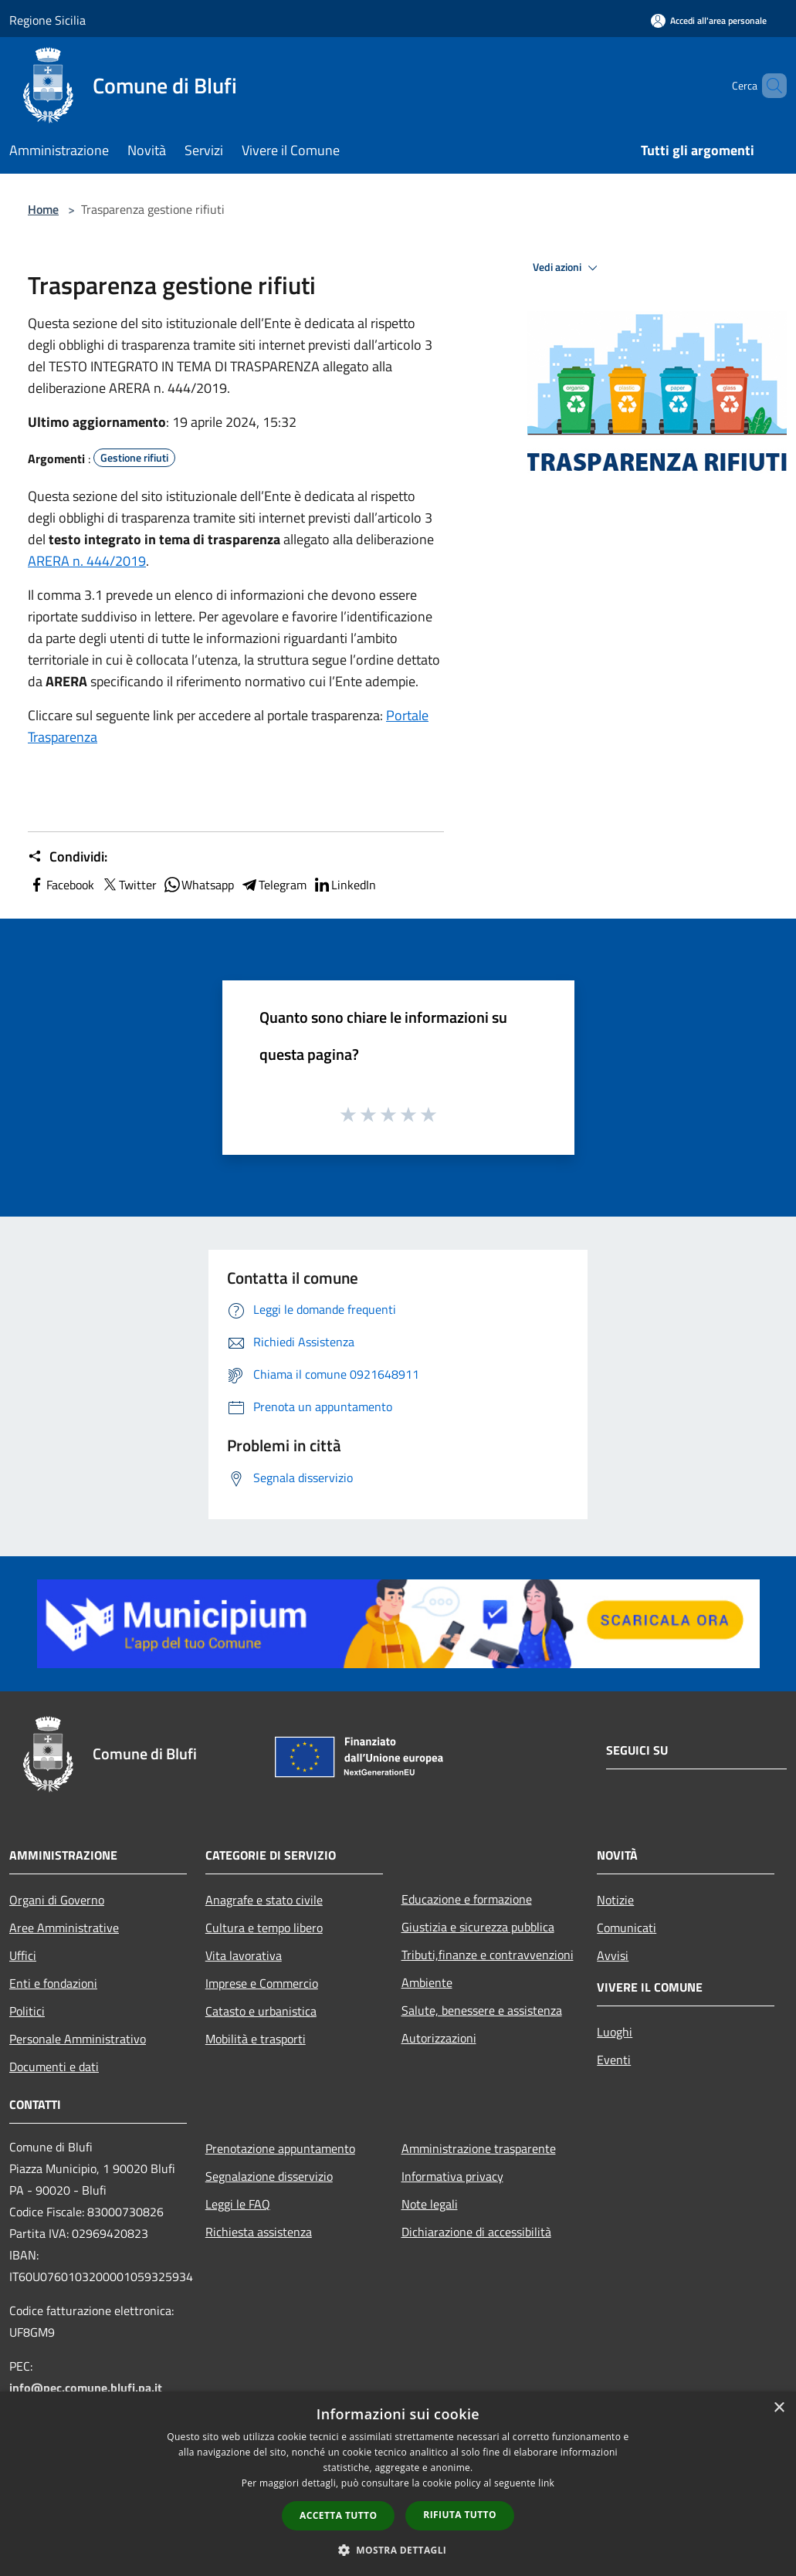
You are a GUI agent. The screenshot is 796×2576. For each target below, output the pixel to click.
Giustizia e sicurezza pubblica (477, 1927)
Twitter (128, 884)
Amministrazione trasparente (478, 2148)
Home (43, 209)
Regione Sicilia (47, 20)
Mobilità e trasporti (255, 2038)
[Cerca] (768, 85)
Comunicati (626, 1927)
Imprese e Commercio (261, 1983)
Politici (27, 2011)
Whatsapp (198, 884)
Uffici (22, 1955)
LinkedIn (344, 884)
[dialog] (398, 2484)
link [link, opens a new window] (546, 2483)
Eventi (614, 2059)
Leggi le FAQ (237, 2204)
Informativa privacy (452, 2176)
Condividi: (67, 857)
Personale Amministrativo (77, 2038)
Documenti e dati (54, 2066)
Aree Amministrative (64, 1927)
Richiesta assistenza (258, 2231)
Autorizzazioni (438, 2038)
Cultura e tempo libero (264, 1927)
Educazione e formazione (466, 1899)
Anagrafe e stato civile (264, 1900)
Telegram (273, 884)
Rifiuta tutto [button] (459, 2514)
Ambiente (426, 1982)
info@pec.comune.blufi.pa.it (85, 2387)
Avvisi (612, 1955)
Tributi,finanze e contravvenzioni (487, 1954)
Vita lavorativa (243, 1955)
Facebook (61, 884)
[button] (398, 2549)
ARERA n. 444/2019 (87, 560)
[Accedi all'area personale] (709, 20)
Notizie (615, 1900)
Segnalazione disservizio (269, 2176)
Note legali (429, 2204)
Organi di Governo (56, 1900)
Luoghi (614, 2032)
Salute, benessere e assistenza (481, 2010)
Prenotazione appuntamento (280, 2148)
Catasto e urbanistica (261, 2011)
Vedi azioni (567, 268)
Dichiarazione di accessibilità (476, 2231)
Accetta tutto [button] (338, 2515)
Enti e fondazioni (53, 1983)
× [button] (778, 2408)
